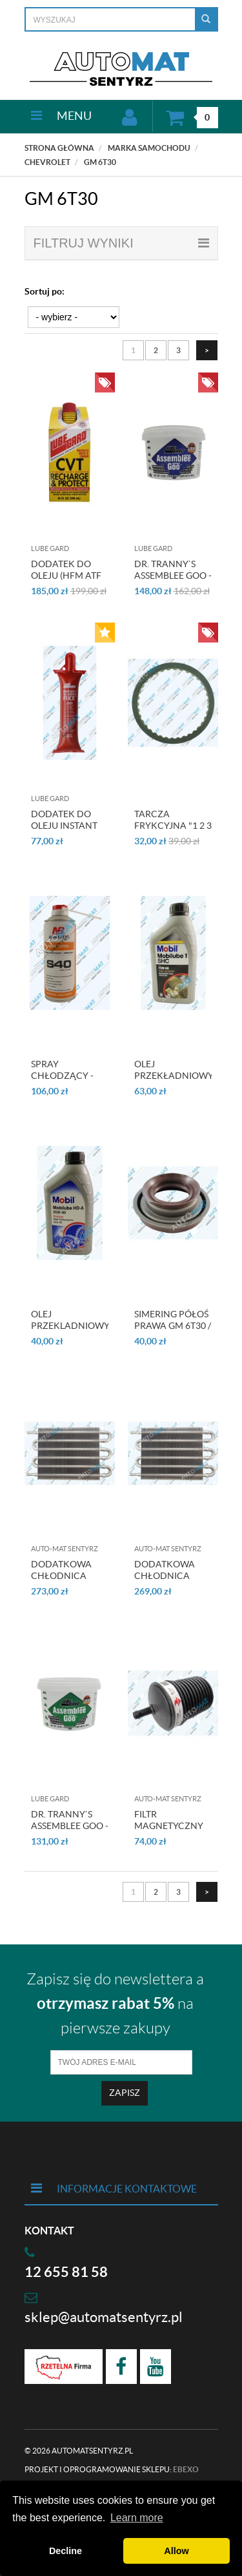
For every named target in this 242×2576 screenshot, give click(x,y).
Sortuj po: (45, 291)
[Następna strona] (206, 350)
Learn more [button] (136, 2517)
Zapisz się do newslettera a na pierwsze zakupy (115, 2004)
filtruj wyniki (121, 243)
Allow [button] (176, 2551)
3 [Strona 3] (178, 350)
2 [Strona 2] (156, 350)
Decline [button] (65, 2551)
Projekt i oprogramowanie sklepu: (112, 2469)
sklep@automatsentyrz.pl (104, 2317)
